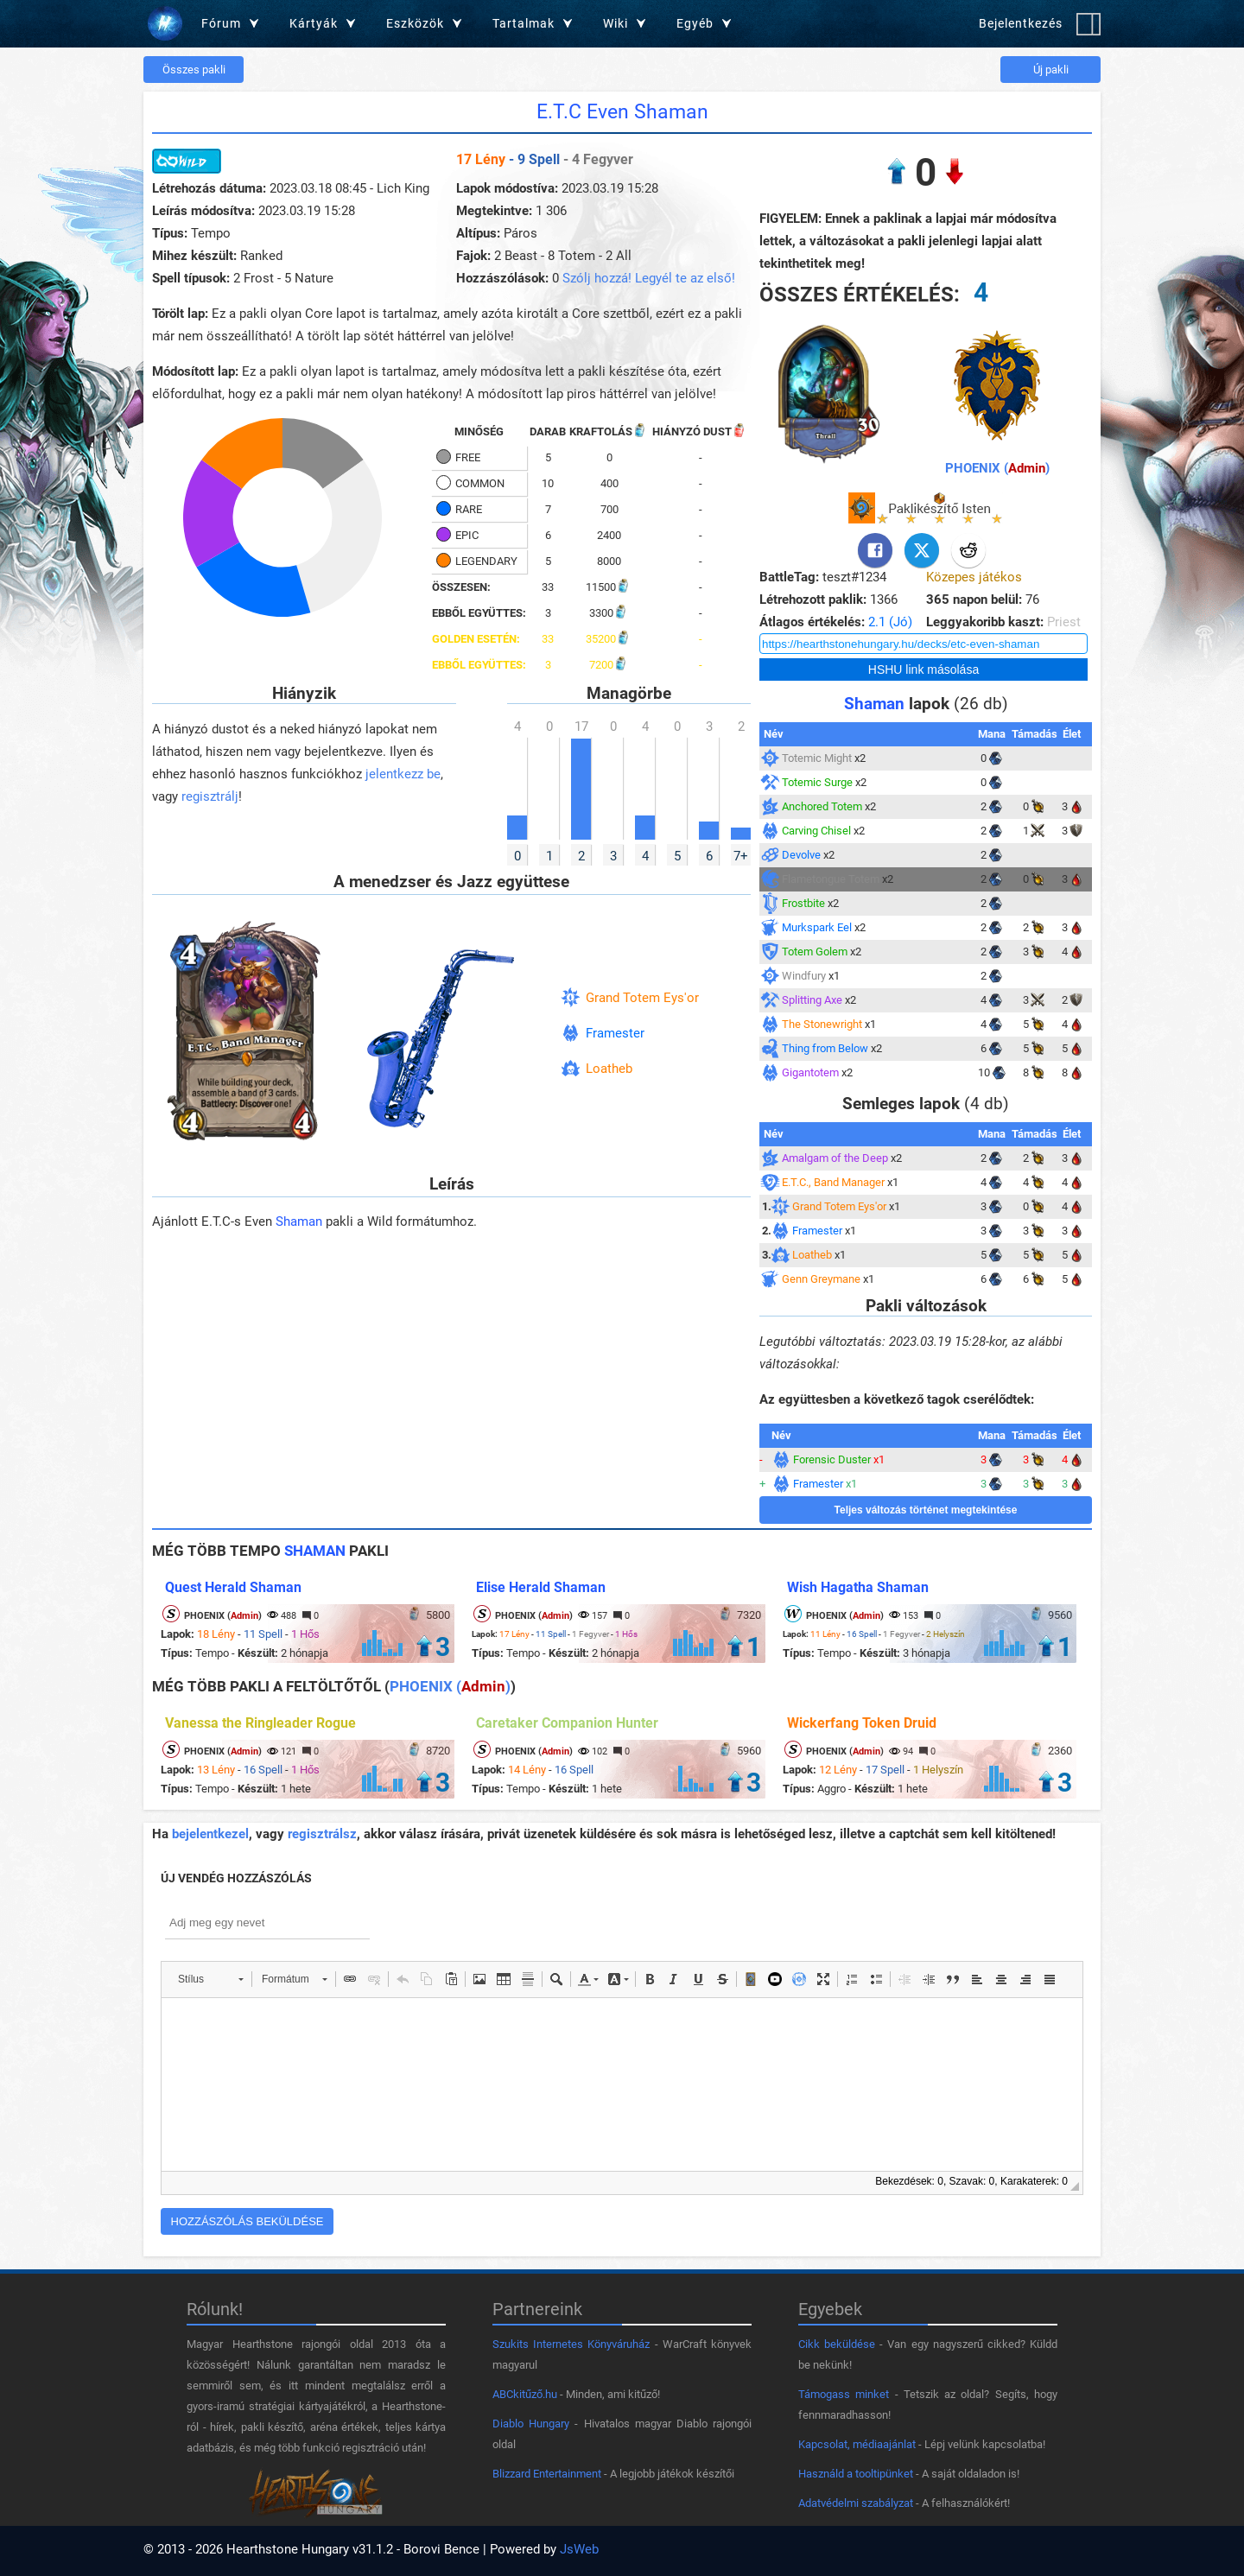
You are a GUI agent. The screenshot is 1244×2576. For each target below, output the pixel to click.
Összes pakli (193, 69)
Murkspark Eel (817, 927)
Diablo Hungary (530, 2423)
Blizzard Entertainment (546, 2473)
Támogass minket (843, 2394)
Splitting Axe (812, 999)
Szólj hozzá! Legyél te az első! (648, 278)
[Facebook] (875, 550)
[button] (210, 1979)
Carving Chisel (816, 830)
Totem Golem (814, 951)
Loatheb (609, 1068)
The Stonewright (822, 1024)
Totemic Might (817, 758)
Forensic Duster (832, 1459)
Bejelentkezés (1021, 23)
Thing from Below (825, 1048)
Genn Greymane (821, 1278)
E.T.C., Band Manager (833, 1182)
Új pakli (1051, 69)
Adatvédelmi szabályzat (855, 2503)
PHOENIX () (997, 468)
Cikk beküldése (836, 2344)
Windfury (804, 975)
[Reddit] (968, 550)
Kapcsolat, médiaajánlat (857, 2444)
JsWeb (579, 2549)
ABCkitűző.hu (524, 2394)
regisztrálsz (322, 1834)
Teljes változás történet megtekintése (926, 1510)
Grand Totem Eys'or (642, 998)
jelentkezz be (403, 774)
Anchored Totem (822, 806)
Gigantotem (810, 1072)
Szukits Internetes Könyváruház (571, 2344)
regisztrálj (209, 796)
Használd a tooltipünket (855, 2473)
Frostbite (803, 903)
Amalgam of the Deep (835, 1158)
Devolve (801, 854)
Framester (615, 1033)
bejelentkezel (210, 1834)
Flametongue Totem (830, 878)
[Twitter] (921, 550)
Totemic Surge (817, 782)
